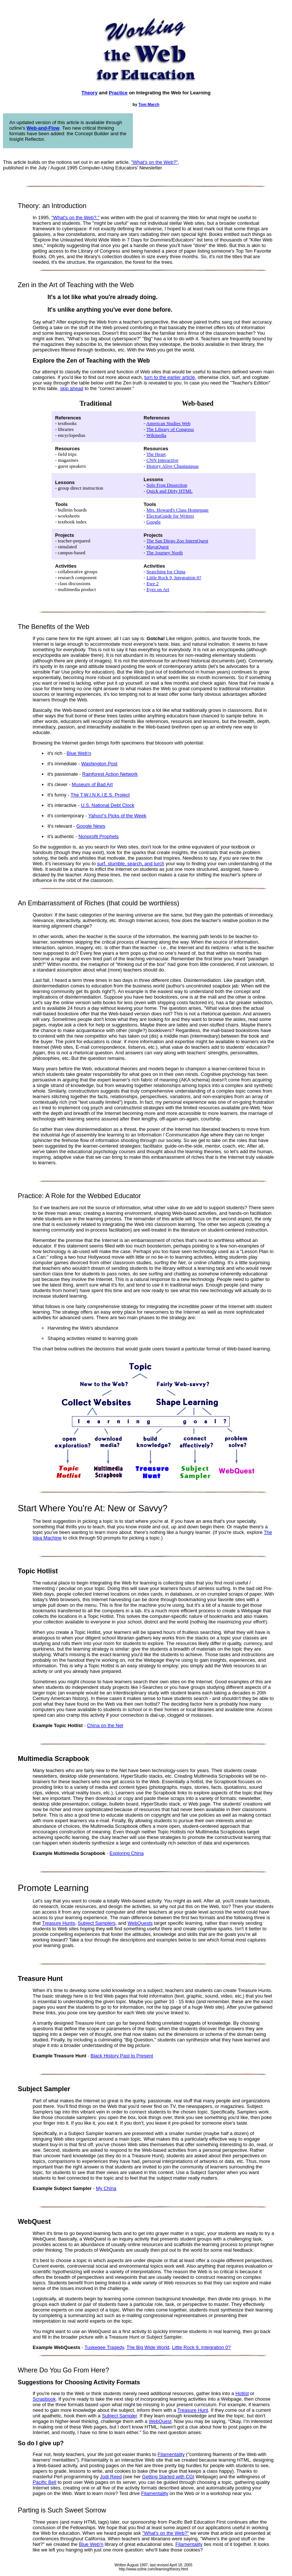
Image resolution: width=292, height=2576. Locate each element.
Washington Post (99, 763)
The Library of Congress (170, 429)
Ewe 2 (153, 583)
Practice (118, 92)
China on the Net (105, 1725)
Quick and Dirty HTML (170, 491)
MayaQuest (158, 546)
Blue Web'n (79, 753)
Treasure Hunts (58, 1923)
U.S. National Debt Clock (107, 805)
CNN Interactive (162, 460)
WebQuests (140, 1923)
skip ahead (71, 388)
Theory (90, 92)
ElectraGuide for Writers (170, 516)
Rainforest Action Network (110, 774)
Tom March (149, 104)
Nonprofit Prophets (98, 836)
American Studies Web (168, 423)
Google (154, 522)
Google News (90, 826)
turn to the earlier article (169, 377)
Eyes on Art (158, 589)
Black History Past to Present (122, 2055)
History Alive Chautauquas (173, 466)
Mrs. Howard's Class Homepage (178, 510)
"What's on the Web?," (75, 217)
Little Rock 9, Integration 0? (174, 577)
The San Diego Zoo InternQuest (177, 541)
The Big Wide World (148, 2347)
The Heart (155, 454)
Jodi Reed (111, 2476)
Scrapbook (44, 2399)
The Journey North (164, 552)
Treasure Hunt (192, 2410)
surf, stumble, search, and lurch (130, 863)
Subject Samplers (96, 1923)
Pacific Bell (44, 2482)
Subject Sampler (119, 2415)
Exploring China (126, 1853)
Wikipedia (156, 435)
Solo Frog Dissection (167, 485)
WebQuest (160, 2421)
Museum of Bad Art (92, 784)
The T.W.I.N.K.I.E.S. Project (99, 795)
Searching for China (166, 571)
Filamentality (171, 2454)
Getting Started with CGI (168, 2476)
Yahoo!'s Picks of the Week (117, 815)
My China (106, 2188)
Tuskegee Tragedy (104, 2347)
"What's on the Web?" (154, 162)
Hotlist (242, 2393)
